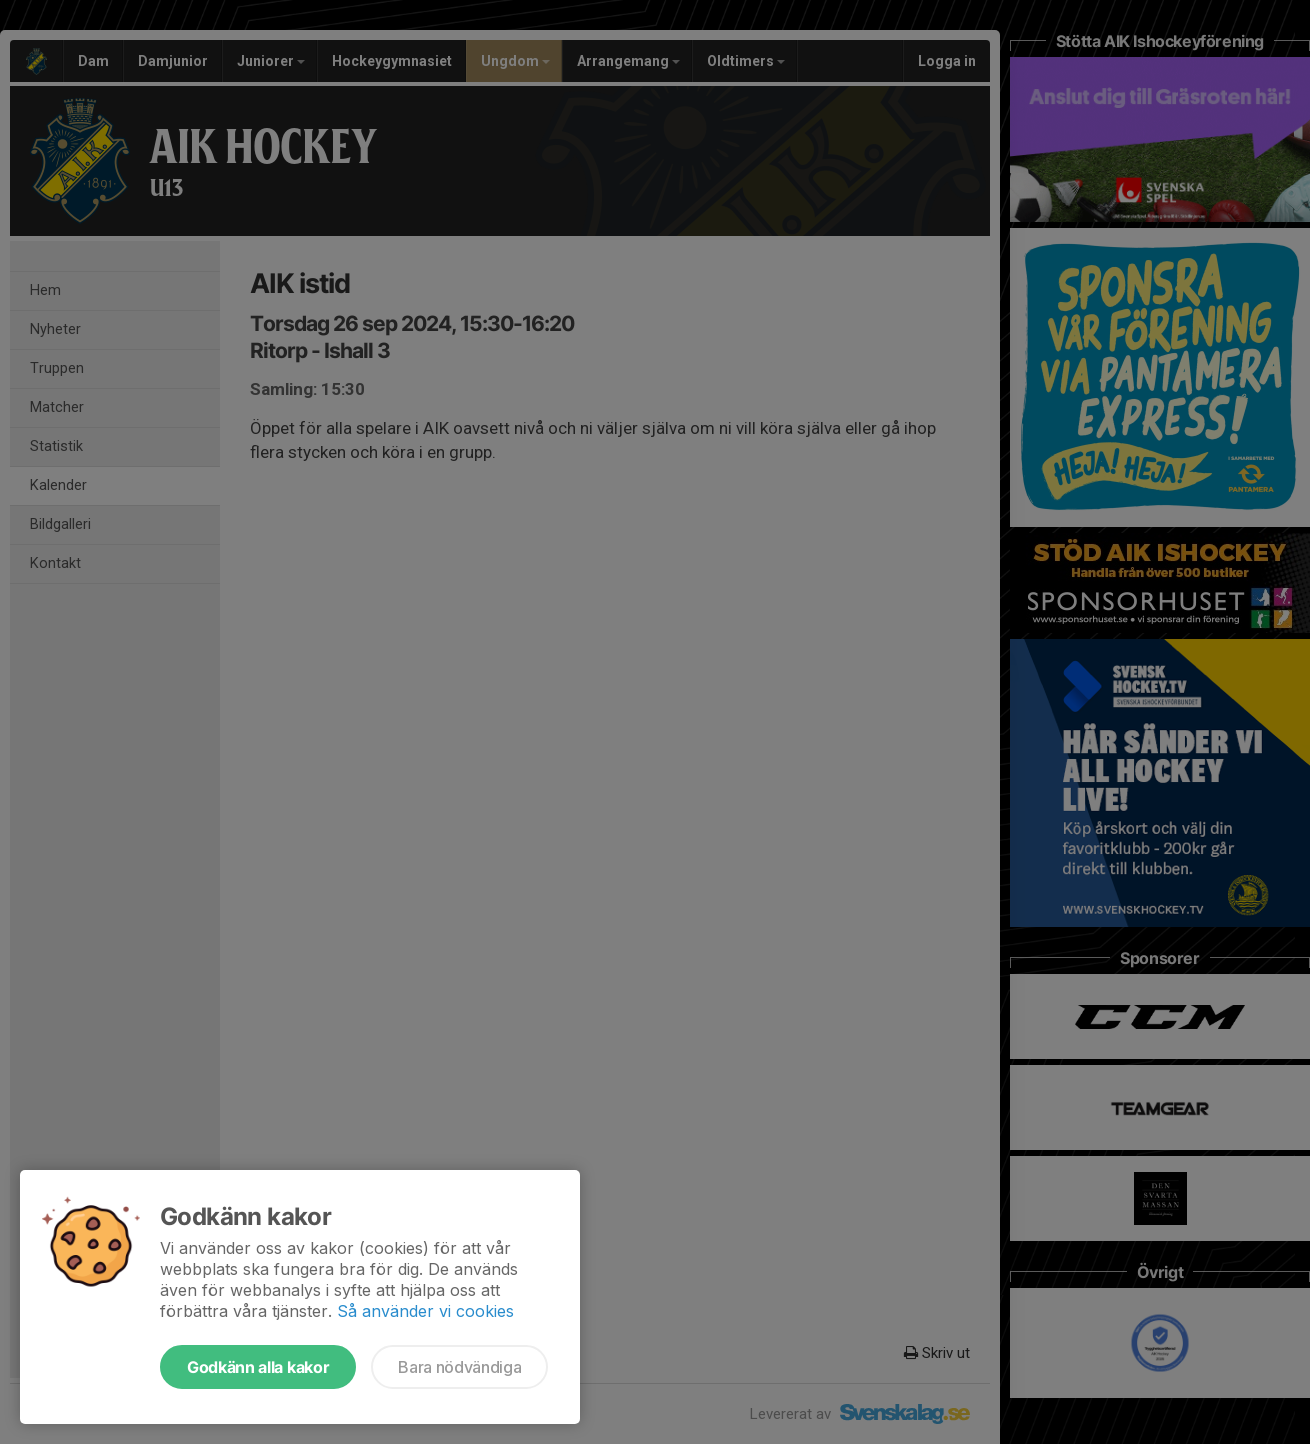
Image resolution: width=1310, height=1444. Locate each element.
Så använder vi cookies (425, 1311)
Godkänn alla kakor (258, 1367)
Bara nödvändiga (459, 1367)
